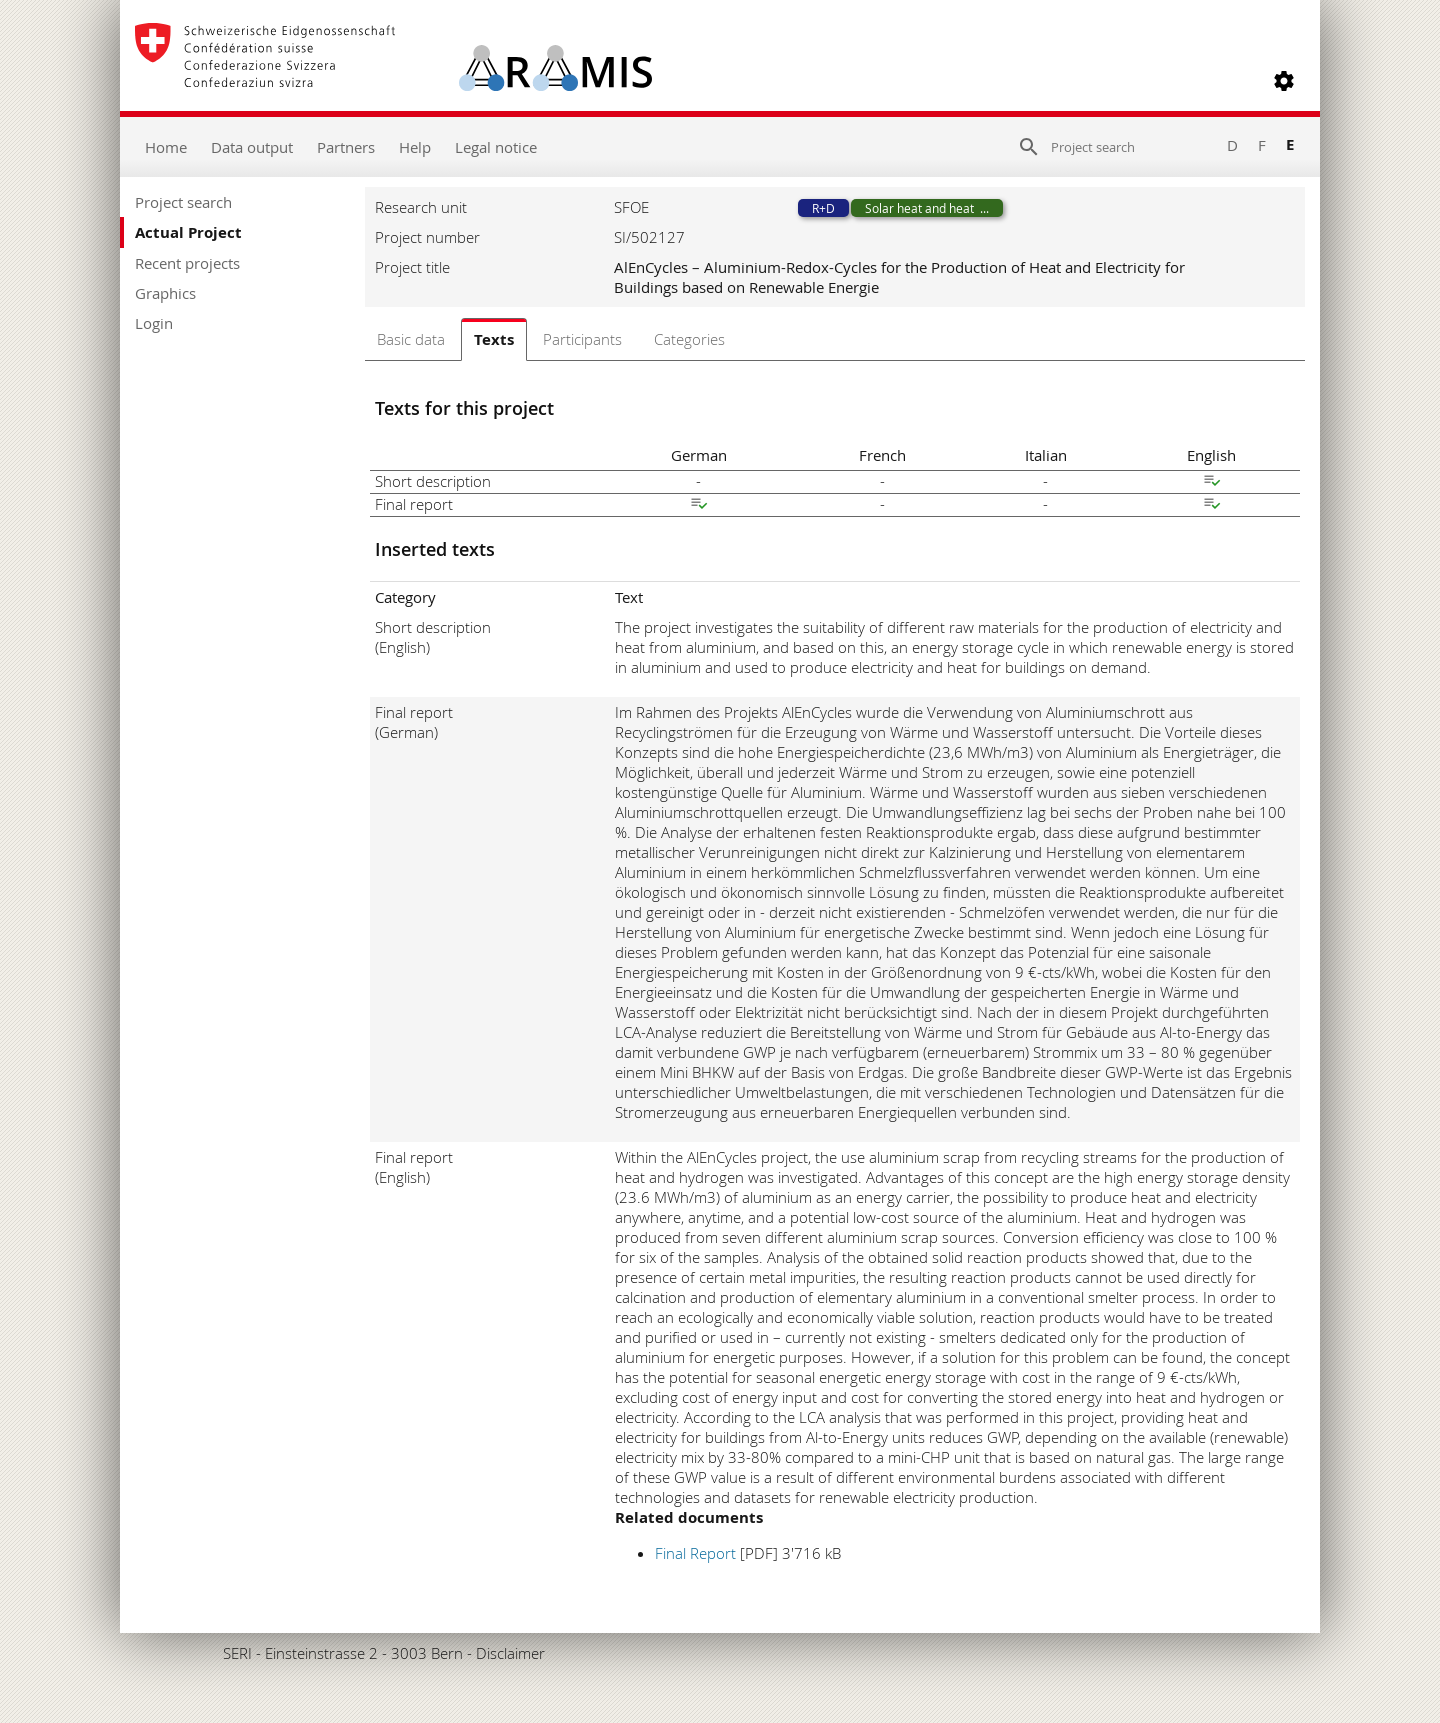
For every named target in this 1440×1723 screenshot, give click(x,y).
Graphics (165, 293)
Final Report (695, 1553)
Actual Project (188, 232)
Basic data (411, 339)
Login (154, 323)
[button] (1284, 81)
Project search (183, 202)
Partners (346, 147)
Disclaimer (510, 1653)
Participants (582, 339)
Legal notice (496, 147)
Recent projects (187, 263)
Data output (252, 147)
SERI (237, 1653)
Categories (689, 339)
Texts (494, 339)
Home (166, 147)
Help (415, 147)
